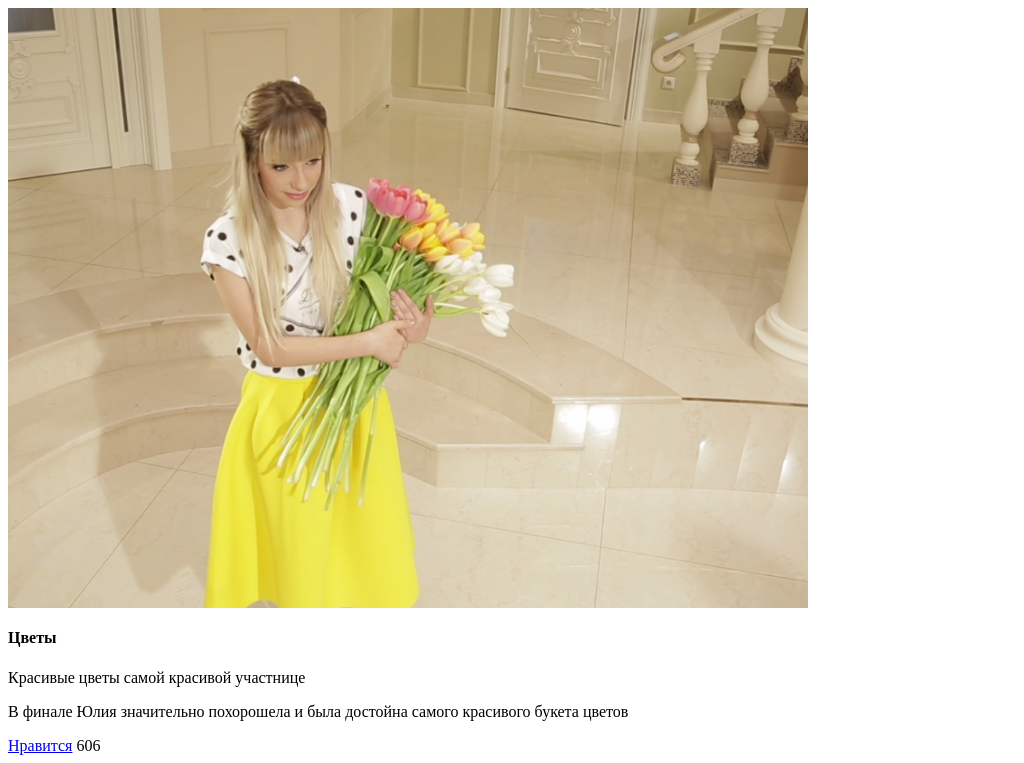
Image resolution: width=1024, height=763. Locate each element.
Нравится (40, 745)
